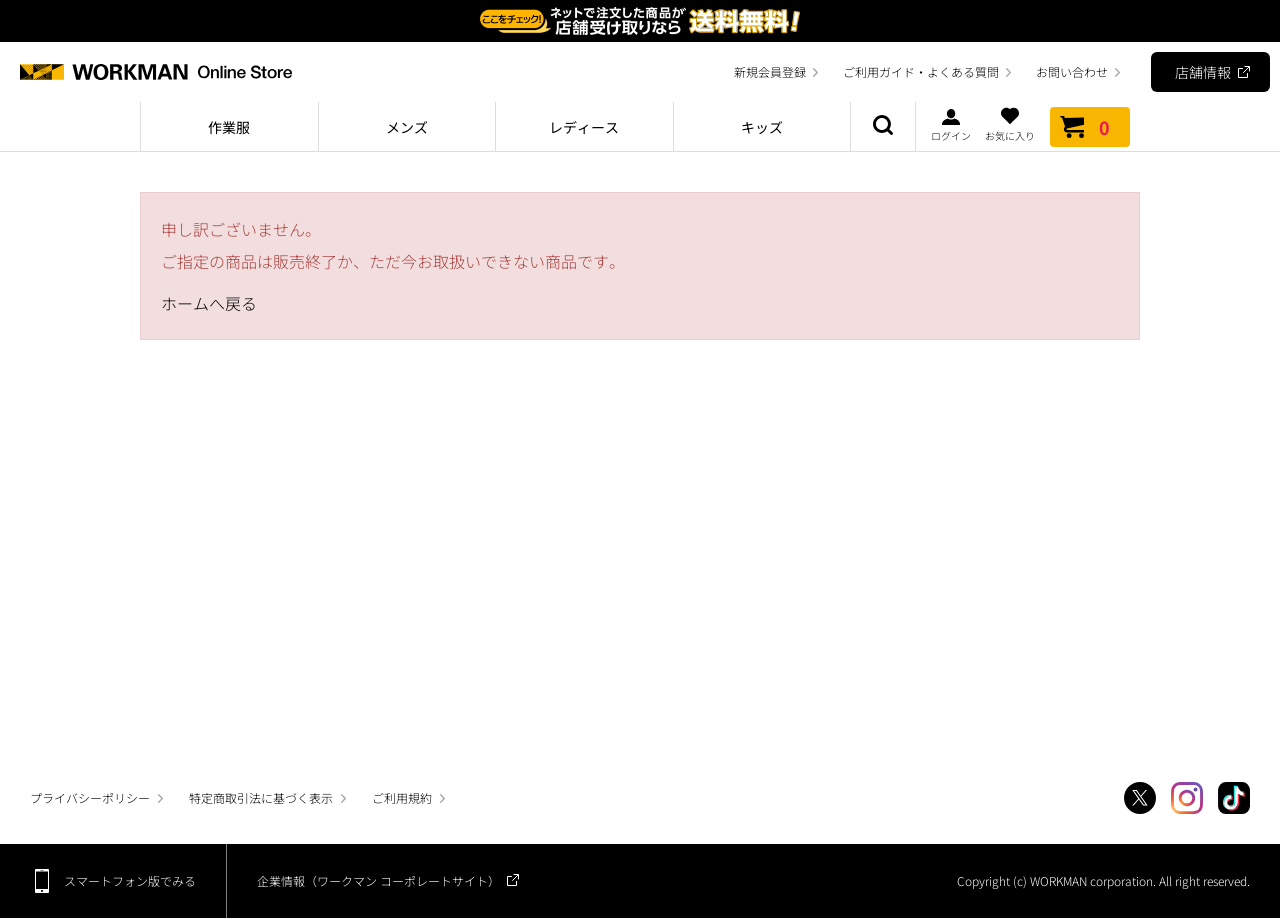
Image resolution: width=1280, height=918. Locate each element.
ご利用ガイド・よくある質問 (921, 71)
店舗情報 (1203, 72)
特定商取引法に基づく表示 (261, 797)
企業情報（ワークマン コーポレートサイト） (378, 880)
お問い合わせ (1072, 71)
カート (1090, 127)
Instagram (1187, 798)
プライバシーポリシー (90, 797)
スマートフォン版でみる (130, 880)
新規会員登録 (770, 71)
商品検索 (883, 127)
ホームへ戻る (209, 303)
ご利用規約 (402, 797)
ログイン (951, 124)
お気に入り (1010, 124)
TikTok (1234, 798)
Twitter (1140, 798)
